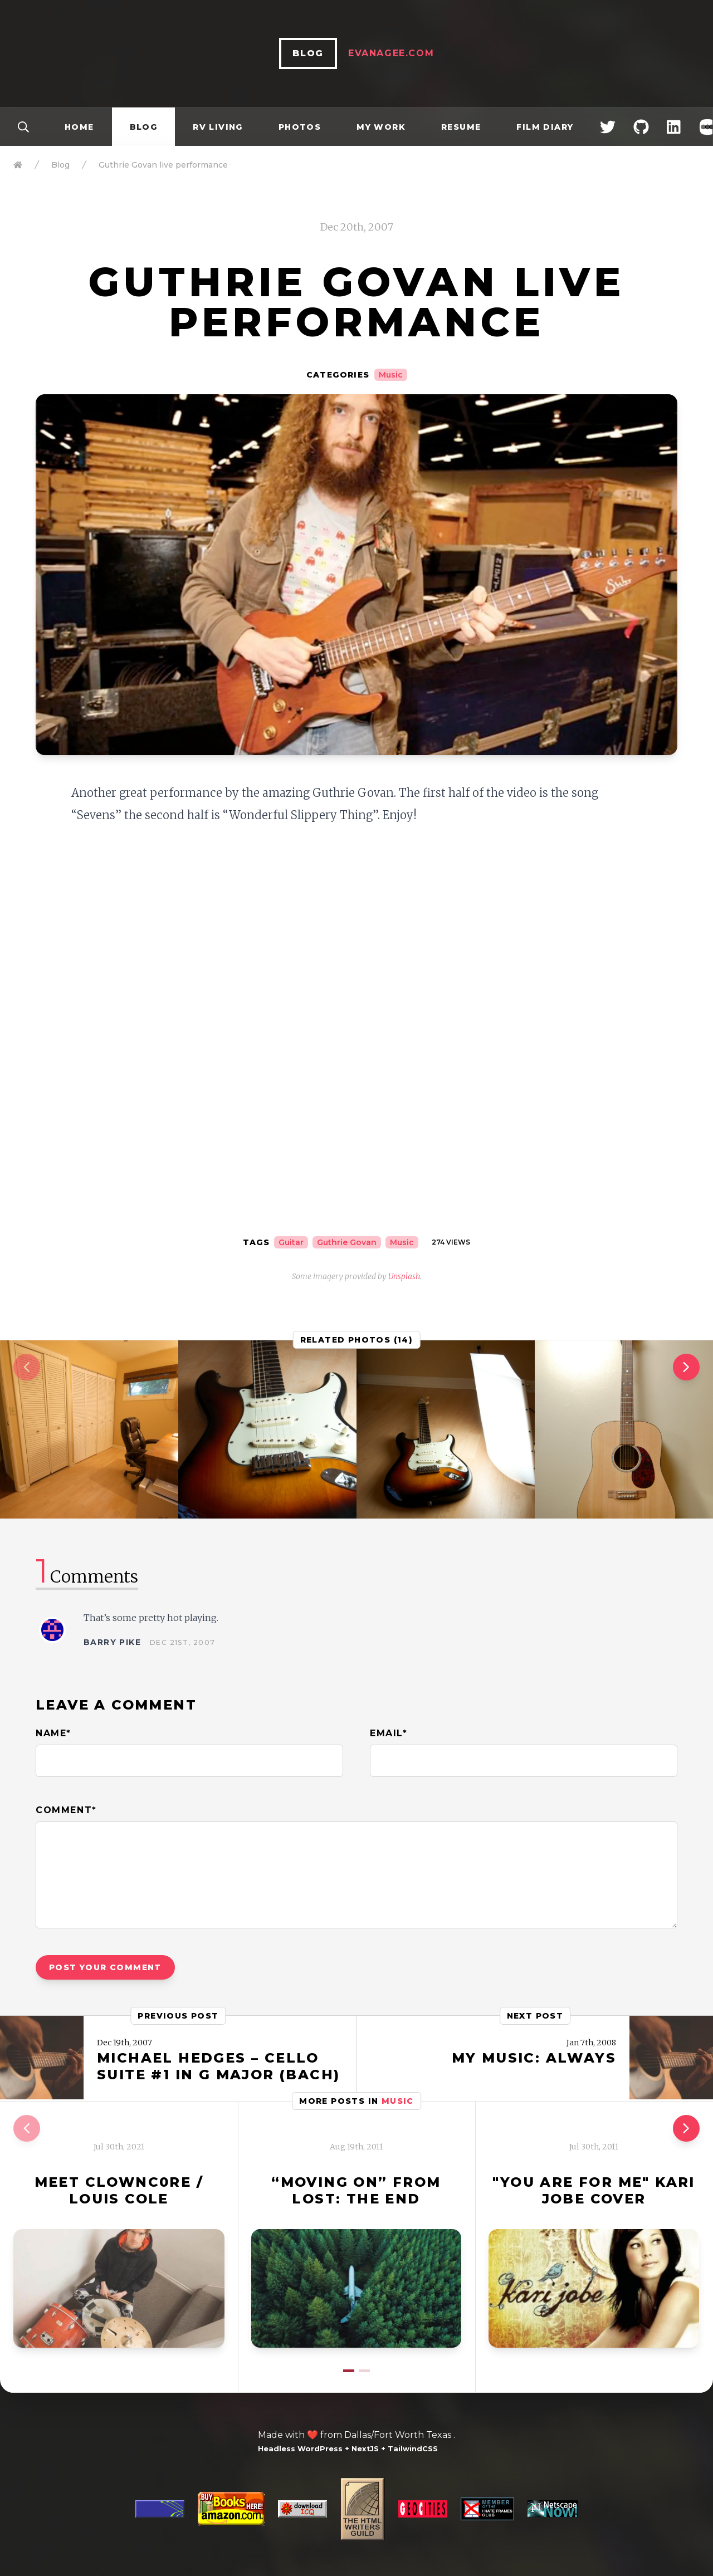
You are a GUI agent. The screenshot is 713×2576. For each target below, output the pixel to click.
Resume (461, 127)
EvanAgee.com (391, 53)
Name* (53, 1733)
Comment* (66, 1810)
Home (79, 127)
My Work (381, 127)
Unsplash (404, 1276)
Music (391, 375)
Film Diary (544, 127)
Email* (389, 1733)
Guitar (291, 1242)
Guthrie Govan (347, 1242)
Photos (300, 127)
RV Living (218, 127)
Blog (144, 127)
